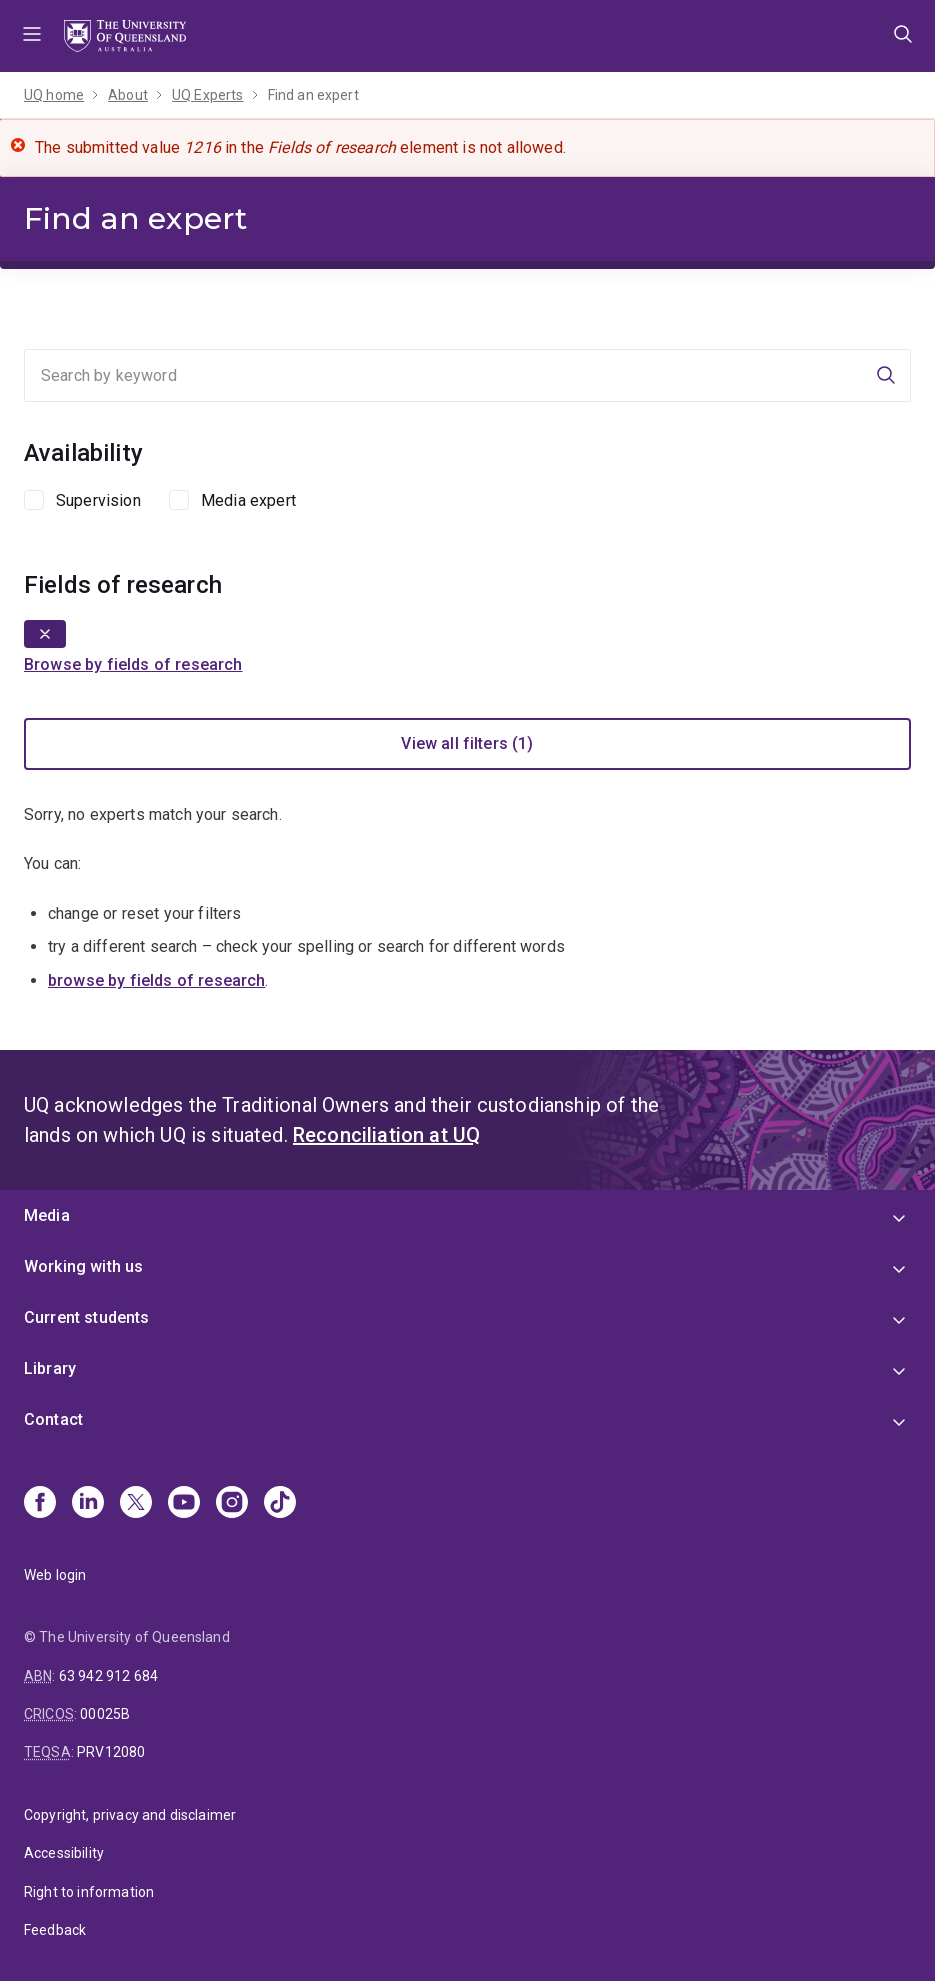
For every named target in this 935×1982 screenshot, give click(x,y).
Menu (32, 36)
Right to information (89, 1892)
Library (50, 1368)
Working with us (83, 1266)
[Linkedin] (88, 1504)
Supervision (98, 500)
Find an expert (313, 95)
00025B (105, 1714)
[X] (136, 1504)
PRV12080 (111, 1752)
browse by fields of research (156, 980)
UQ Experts (208, 95)
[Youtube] (184, 1504)
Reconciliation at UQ (386, 1135)
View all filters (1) (467, 743)
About (128, 95)
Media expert (248, 500)
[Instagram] (232, 1504)
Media (47, 1215)
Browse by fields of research (133, 664)
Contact (53, 1419)
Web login (55, 1575)
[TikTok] (280, 1504)
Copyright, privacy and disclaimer (130, 1815)
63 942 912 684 (108, 1676)
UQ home (54, 95)
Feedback (55, 1930)
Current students (87, 1317)
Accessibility (64, 1853)
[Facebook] (40, 1504)
